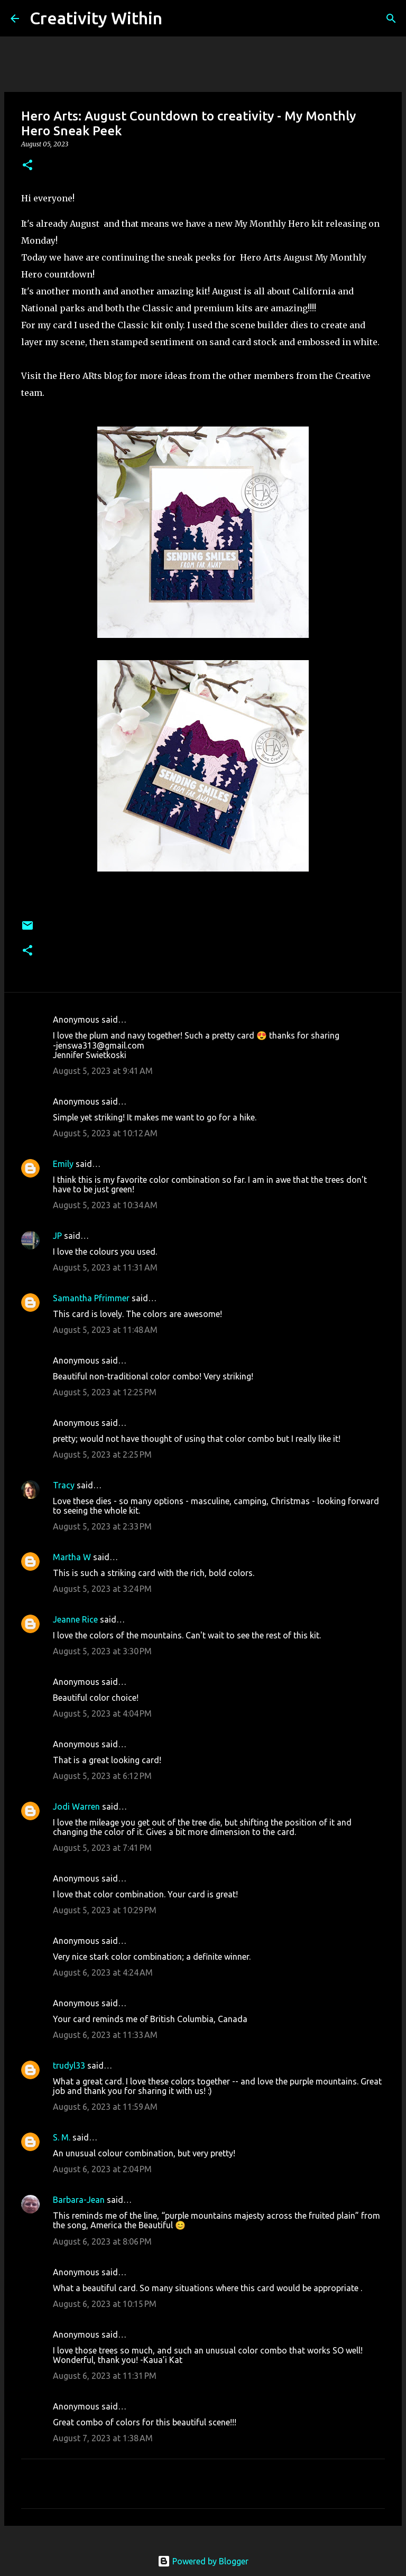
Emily (63, 1164)
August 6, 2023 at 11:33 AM (105, 2035)
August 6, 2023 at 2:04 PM (102, 2169)
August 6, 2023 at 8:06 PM (102, 2241)
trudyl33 (69, 2065)
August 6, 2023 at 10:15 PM (104, 2304)
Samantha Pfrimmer (91, 1298)
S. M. (61, 2137)
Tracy (64, 1485)
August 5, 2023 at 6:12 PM (102, 1776)
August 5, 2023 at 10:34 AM (105, 1205)
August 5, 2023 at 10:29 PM (104, 1910)
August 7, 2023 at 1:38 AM (103, 2438)
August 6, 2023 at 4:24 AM (103, 1972)
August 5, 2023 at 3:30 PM (102, 1651)
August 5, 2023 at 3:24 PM (102, 1588)
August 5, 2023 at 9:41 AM (103, 1071)
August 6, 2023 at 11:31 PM (104, 2375)
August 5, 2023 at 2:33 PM (102, 1526)
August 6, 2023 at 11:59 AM (105, 2106)
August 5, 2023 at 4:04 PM (102, 1713)
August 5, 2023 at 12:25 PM (104, 1392)
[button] (27, 166)
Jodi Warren (76, 1806)
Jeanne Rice (75, 1619)
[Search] (177, 18)
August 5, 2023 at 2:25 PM (102, 1454)
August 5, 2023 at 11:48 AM (105, 1330)
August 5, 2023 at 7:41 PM (102, 1847)
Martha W (72, 1557)
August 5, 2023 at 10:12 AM (105, 1133)
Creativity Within (96, 17)
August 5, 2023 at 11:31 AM (105, 1267)
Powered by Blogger (203, 2561)
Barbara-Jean (79, 2199)
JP (57, 1235)
